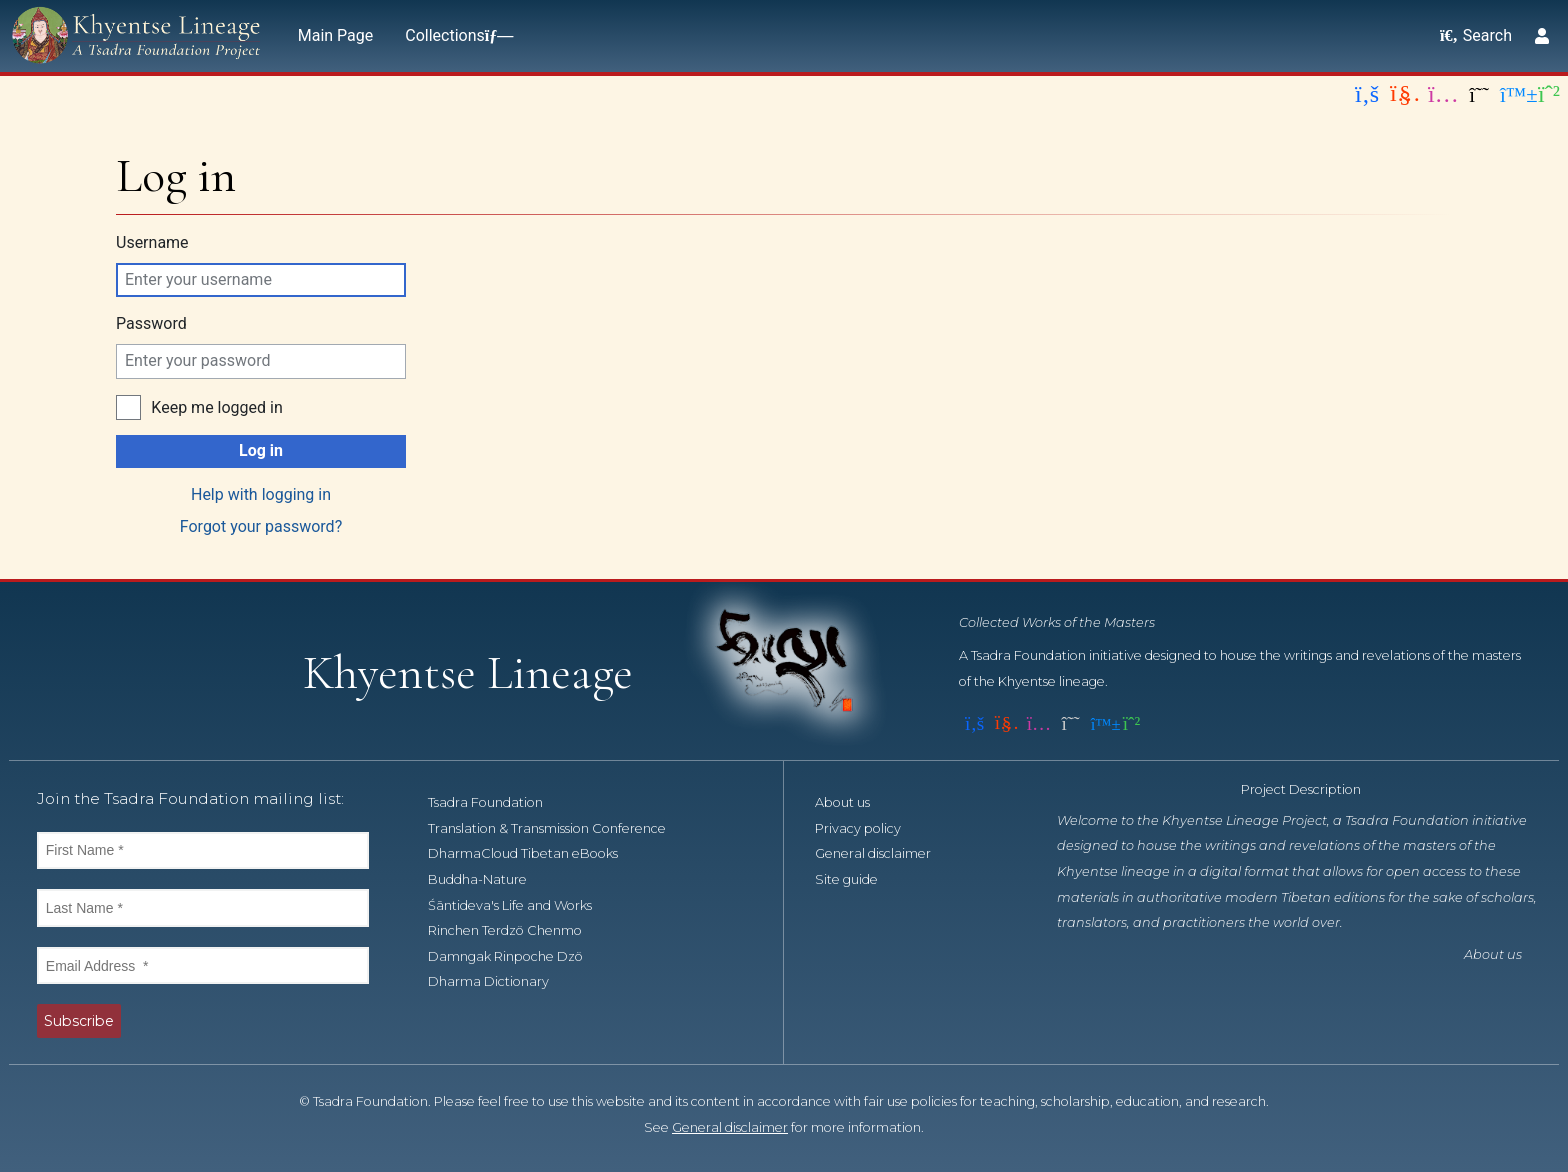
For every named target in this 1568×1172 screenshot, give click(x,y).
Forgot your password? (261, 526)
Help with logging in (261, 494)
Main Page (336, 35)
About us (853, 802)
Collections (455, 35)
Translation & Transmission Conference (558, 828)
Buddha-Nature (488, 879)
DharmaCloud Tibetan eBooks (534, 853)
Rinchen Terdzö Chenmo (516, 930)
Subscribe (79, 1021)
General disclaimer (884, 853)
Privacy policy (869, 828)
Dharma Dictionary (499, 981)
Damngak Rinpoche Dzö (516, 956)
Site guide (857, 879)
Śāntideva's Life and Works (521, 905)
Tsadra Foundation (496, 802)
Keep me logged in (216, 407)
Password (151, 323)
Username (152, 242)
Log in (261, 450)
